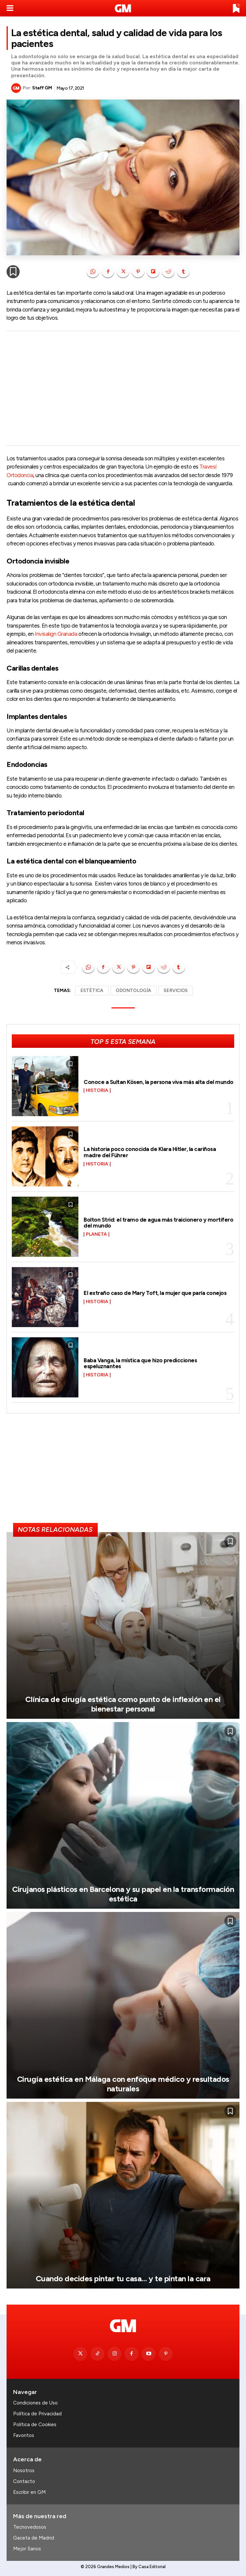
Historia (97, 1090)
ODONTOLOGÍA (133, 990)
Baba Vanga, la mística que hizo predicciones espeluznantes (140, 1363)
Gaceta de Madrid (33, 2538)
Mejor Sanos (27, 2549)
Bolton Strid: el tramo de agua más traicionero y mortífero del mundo (158, 1222)
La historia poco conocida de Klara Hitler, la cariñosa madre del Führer (150, 1152)
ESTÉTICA (91, 990)
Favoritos (23, 2435)
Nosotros (23, 2470)
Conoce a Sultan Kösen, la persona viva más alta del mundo (159, 1082)
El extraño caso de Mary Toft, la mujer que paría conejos (155, 1293)
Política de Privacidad (37, 2414)
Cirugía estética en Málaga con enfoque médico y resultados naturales (123, 2083)
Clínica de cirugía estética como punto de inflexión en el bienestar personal (123, 1704)
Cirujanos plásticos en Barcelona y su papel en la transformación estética (123, 1893)
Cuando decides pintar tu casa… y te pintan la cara (123, 2278)
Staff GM (42, 88)
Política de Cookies (34, 2424)
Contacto (24, 2481)
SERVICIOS (176, 990)
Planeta (96, 1234)
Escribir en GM (29, 2492)
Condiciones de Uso (35, 2403)
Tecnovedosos (29, 2527)
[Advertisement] (123, 388)
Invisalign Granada (56, 634)
